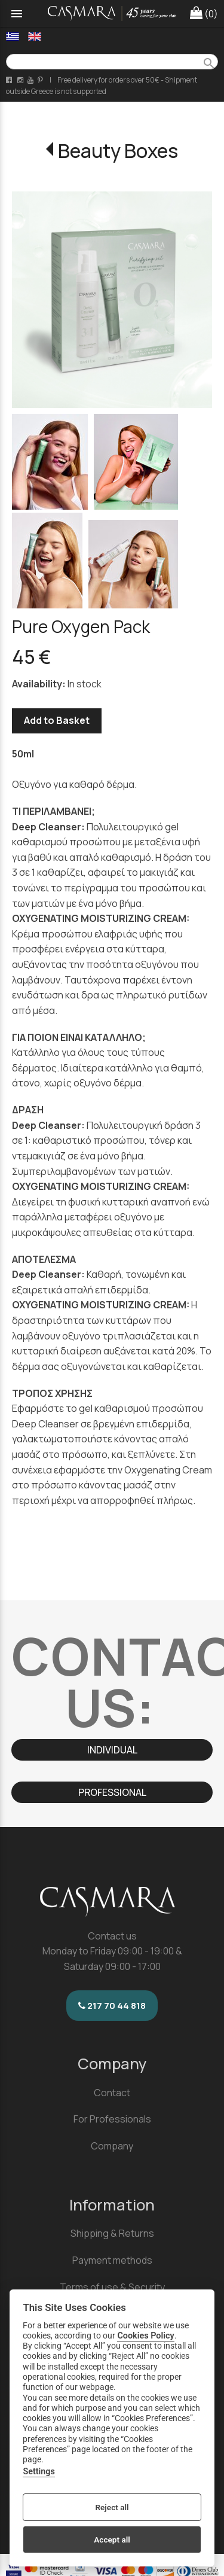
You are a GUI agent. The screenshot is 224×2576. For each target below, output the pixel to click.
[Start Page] (112, 13)
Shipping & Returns (112, 2233)
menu (17, 14)
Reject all (111, 2507)
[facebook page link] (10, 80)
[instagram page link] (21, 80)
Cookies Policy (145, 2336)
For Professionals (112, 2119)
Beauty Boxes (118, 151)
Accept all (112, 2539)
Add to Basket (57, 720)
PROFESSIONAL (112, 1792)
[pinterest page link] (41, 80)
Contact (112, 2092)
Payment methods (112, 2260)
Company (112, 2145)
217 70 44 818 (112, 2005)
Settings (39, 2472)
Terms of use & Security (112, 2287)
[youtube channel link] (31, 80)
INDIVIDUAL (112, 1749)
